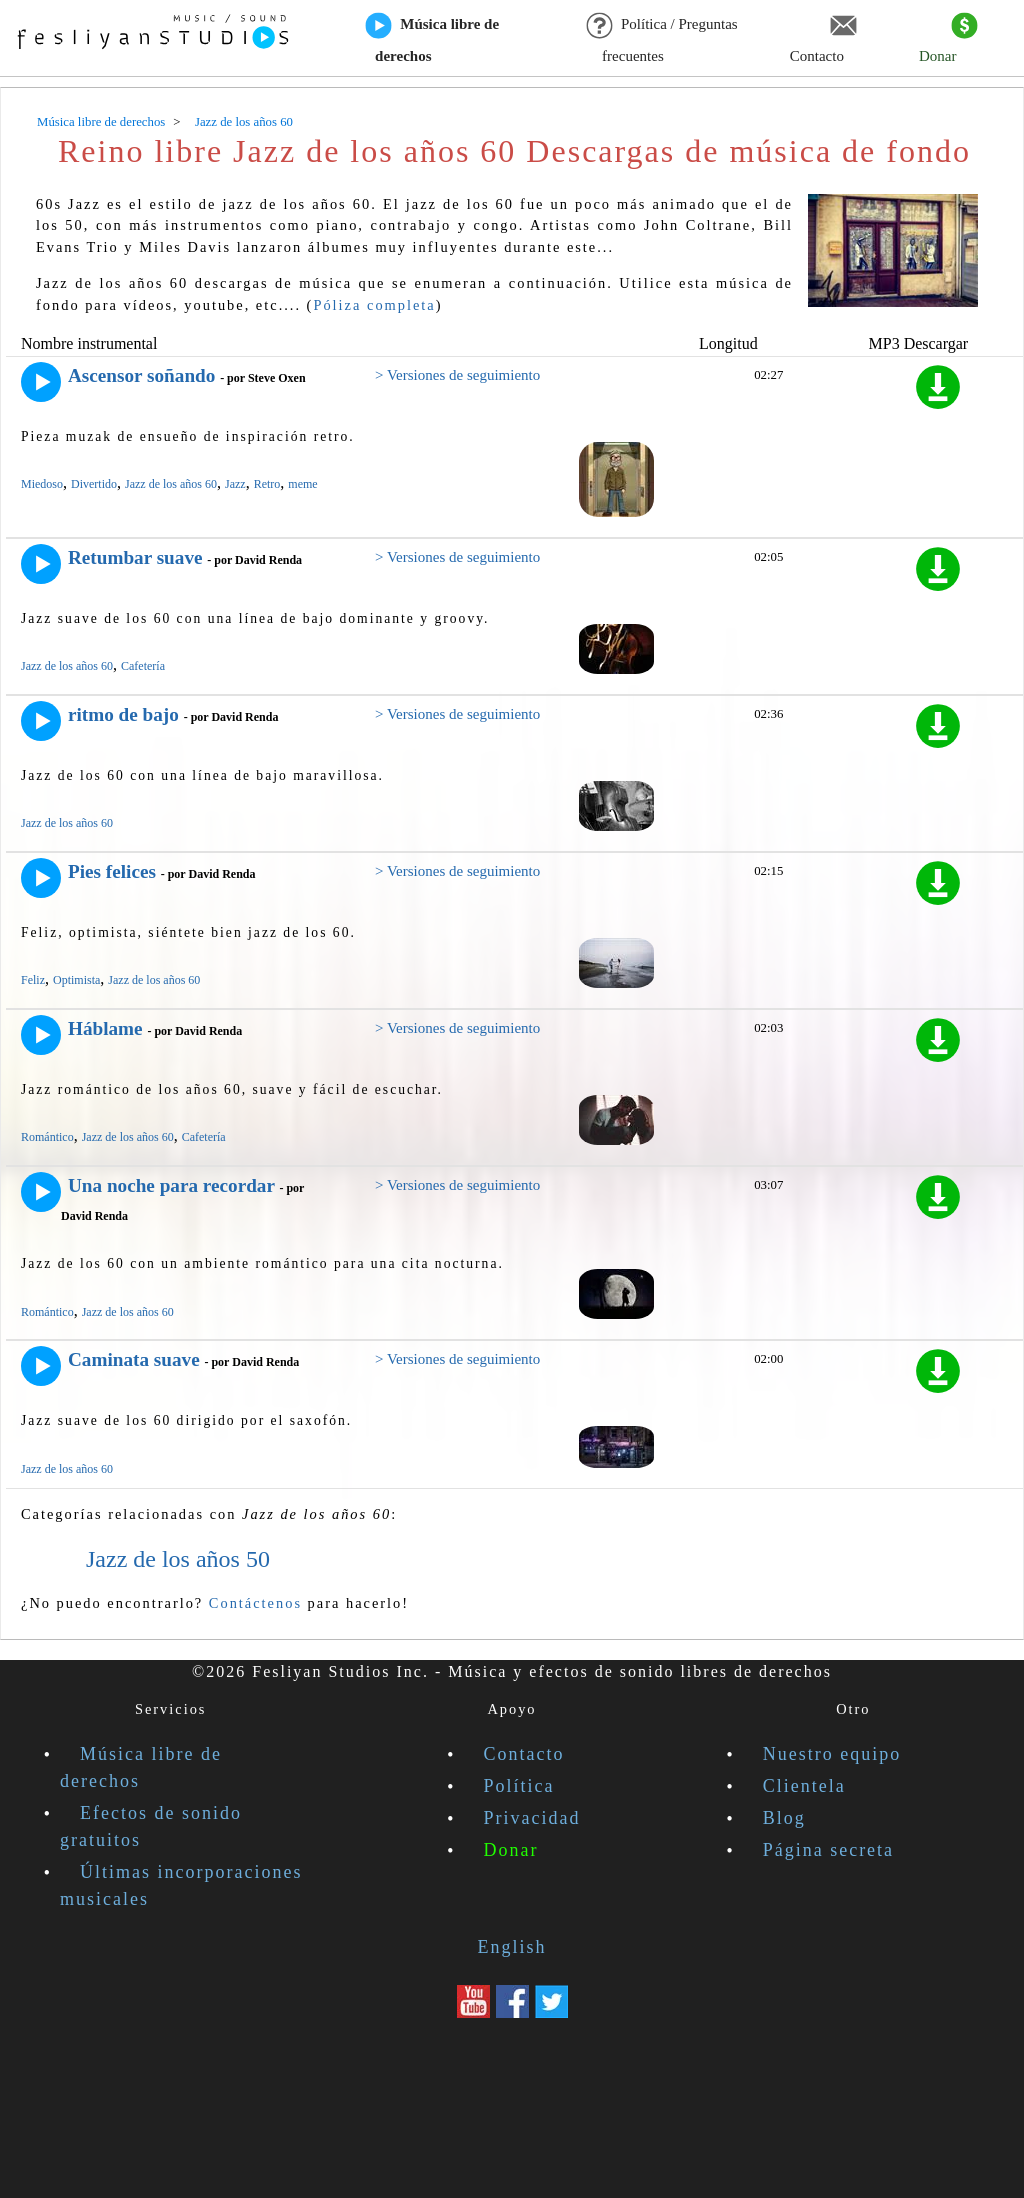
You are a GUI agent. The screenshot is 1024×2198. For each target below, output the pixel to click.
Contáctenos (255, 1603)
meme (302, 484)
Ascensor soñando (141, 375)
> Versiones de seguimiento (457, 375)
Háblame (105, 1028)
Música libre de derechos (432, 39)
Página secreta (828, 1850)
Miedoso (42, 484)
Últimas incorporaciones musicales (181, 1885)
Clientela (804, 1786)
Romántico (47, 1137)
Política (519, 1786)
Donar (948, 39)
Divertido (94, 484)
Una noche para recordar (171, 1185)
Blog (784, 1818)
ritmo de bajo (123, 714)
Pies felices (112, 871)
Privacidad (532, 1818)
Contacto (823, 39)
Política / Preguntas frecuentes (662, 39)
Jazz (235, 484)
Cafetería (143, 666)
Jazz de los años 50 (178, 1559)
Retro (267, 484)
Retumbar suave (135, 557)
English (511, 1947)
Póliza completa (374, 305)
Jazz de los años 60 (171, 484)
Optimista (76, 980)
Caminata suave (134, 1359)
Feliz (33, 980)
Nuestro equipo (832, 1754)
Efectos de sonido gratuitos (151, 1826)
